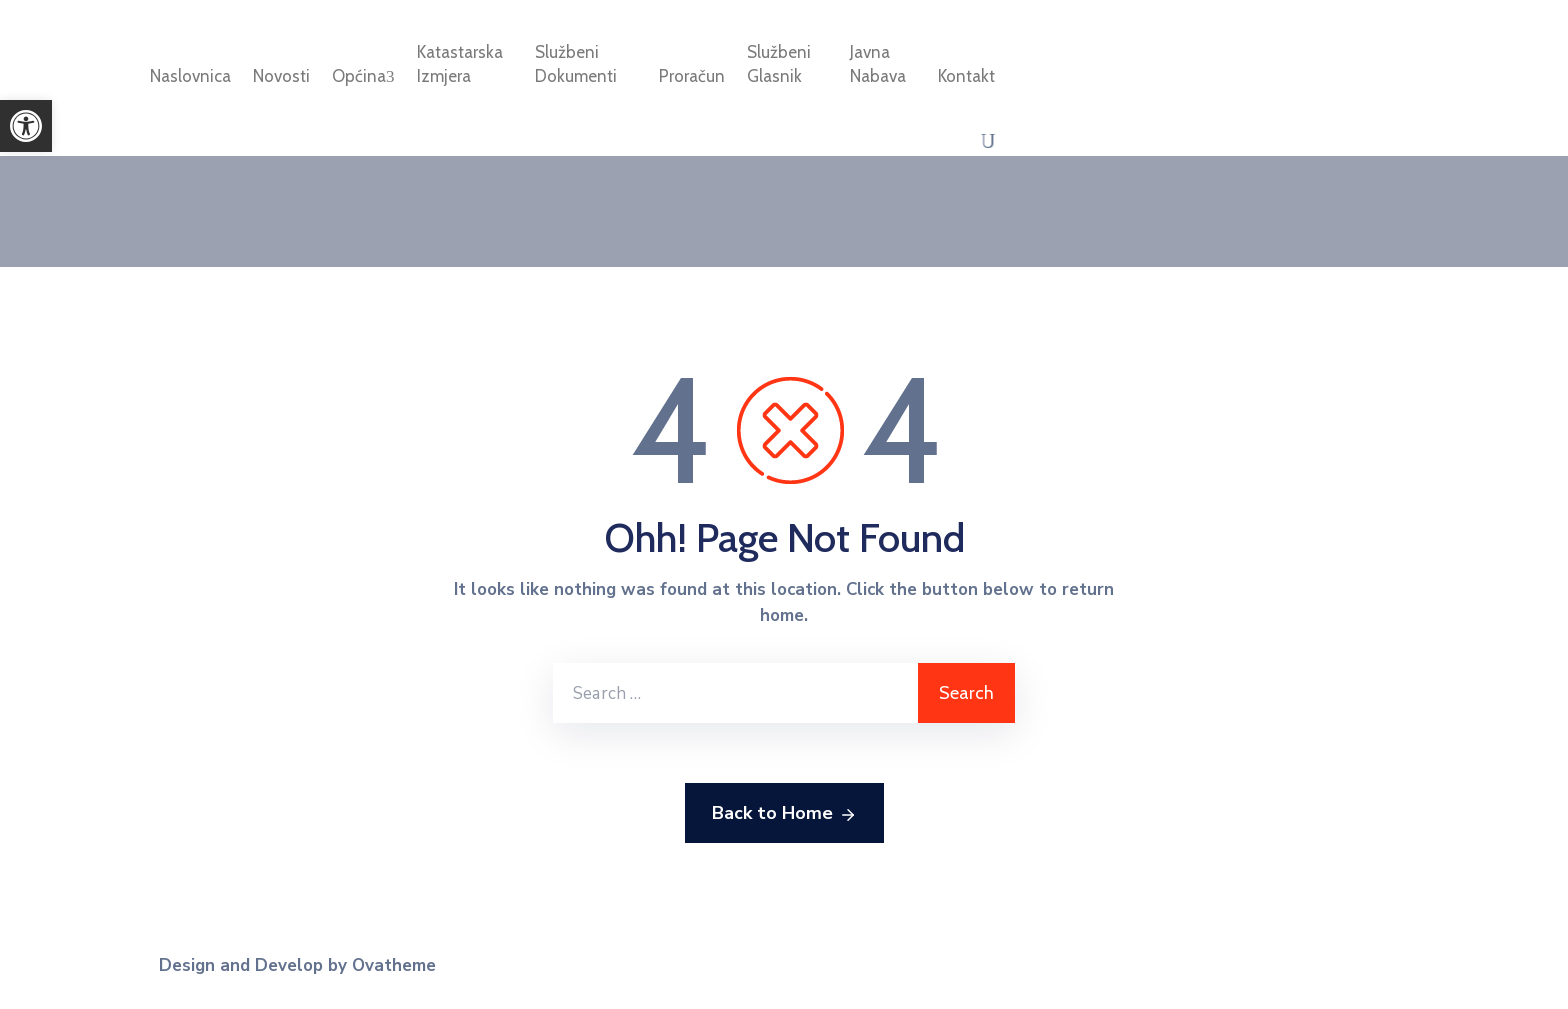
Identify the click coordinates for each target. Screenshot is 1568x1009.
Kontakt (966, 76)
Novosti (281, 76)
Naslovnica (190, 76)
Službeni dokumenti (576, 64)
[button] (26, 126)
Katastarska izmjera (460, 64)
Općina (363, 76)
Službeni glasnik (779, 64)
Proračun (692, 76)
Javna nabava (878, 64)
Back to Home (784, 814)
